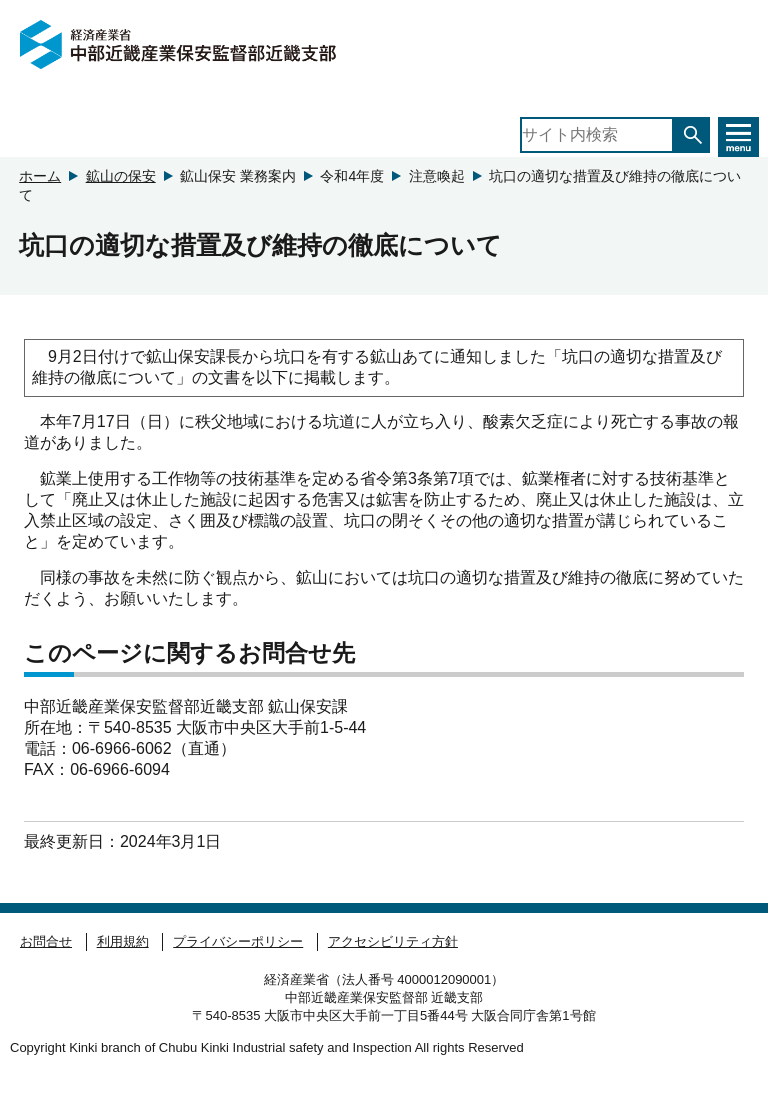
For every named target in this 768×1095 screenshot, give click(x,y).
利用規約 (123, 941)
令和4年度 (352, 176)
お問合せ (46, 941)
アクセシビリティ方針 (393, 941)
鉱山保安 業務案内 (238, 176)
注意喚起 (437, 176)
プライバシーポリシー (238, 941)
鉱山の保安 (121, 176)
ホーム (40, 176)
